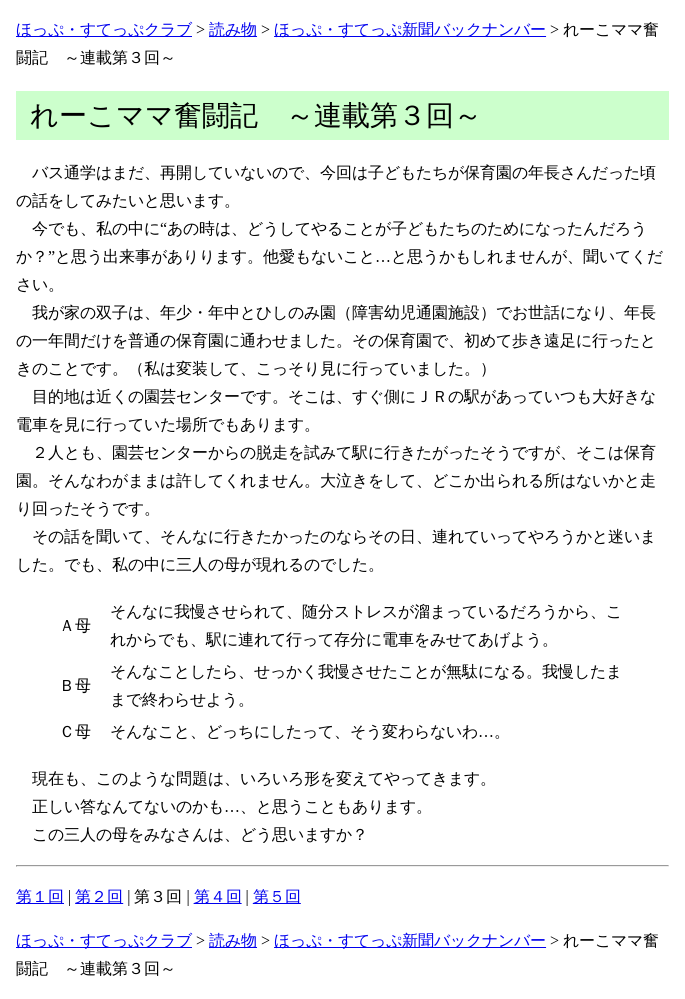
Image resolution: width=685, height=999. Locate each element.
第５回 (277, 896)
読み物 (233, 29)
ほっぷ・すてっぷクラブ (104, 29)
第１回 (40, 896)
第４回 (218, 896)
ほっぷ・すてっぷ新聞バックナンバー (410, 29)
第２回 (99, 896)
